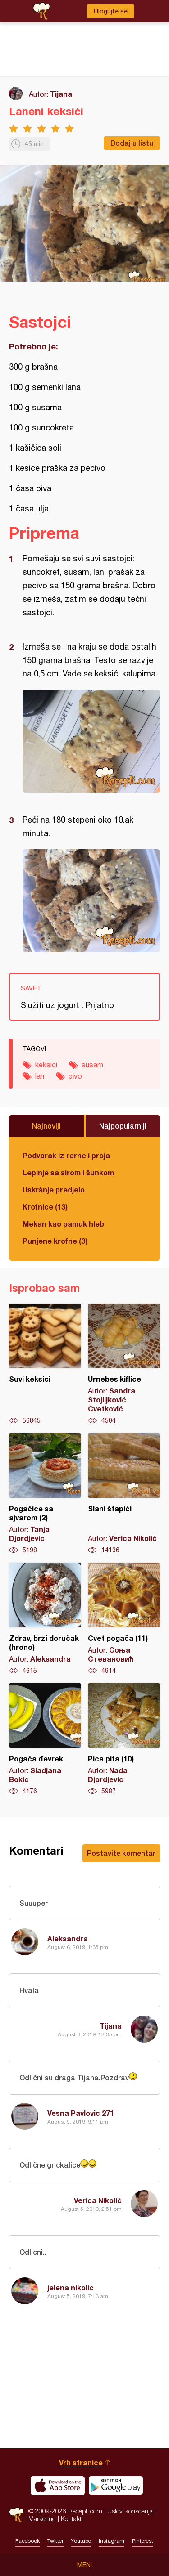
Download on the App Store (58, 2485)
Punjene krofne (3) (55, 1240)
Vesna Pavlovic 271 (80, 2113)
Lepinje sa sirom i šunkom (68, 1172)
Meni (84, 2564)
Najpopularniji (122, 1125)
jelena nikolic (70, 2287)
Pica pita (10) (124, 1739)
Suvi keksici (45, 1364)
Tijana (61, 94)
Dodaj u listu (131, 143)
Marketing (42, 2518)
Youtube (81, 2541)
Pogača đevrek (45, 1739)
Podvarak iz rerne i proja (66, 1155)
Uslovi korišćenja (130, 2511)
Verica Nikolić (98, 2200)
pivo (75, 1076)
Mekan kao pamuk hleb (63, 1223)
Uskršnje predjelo (54, 1189)
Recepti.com (16, 2515)
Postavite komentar (121, 1853)
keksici (46, 1065)
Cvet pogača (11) (124, 1619)
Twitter (55, 2541)
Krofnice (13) (45, 1206)
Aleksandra (67, 1938)
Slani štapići (124, 1494)
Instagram (111, 2541)
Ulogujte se (111, 11)
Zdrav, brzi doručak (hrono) (45, 1619)
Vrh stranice (81, 2462)
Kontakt (71, 2518)
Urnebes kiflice (124, 1364)
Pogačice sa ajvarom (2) (45, 1494)
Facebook (27, 2541)
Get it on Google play (116, 2485)
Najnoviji (46, 1125)
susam (92, 1065)
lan (39, 1076)
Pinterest (142, 2541)
